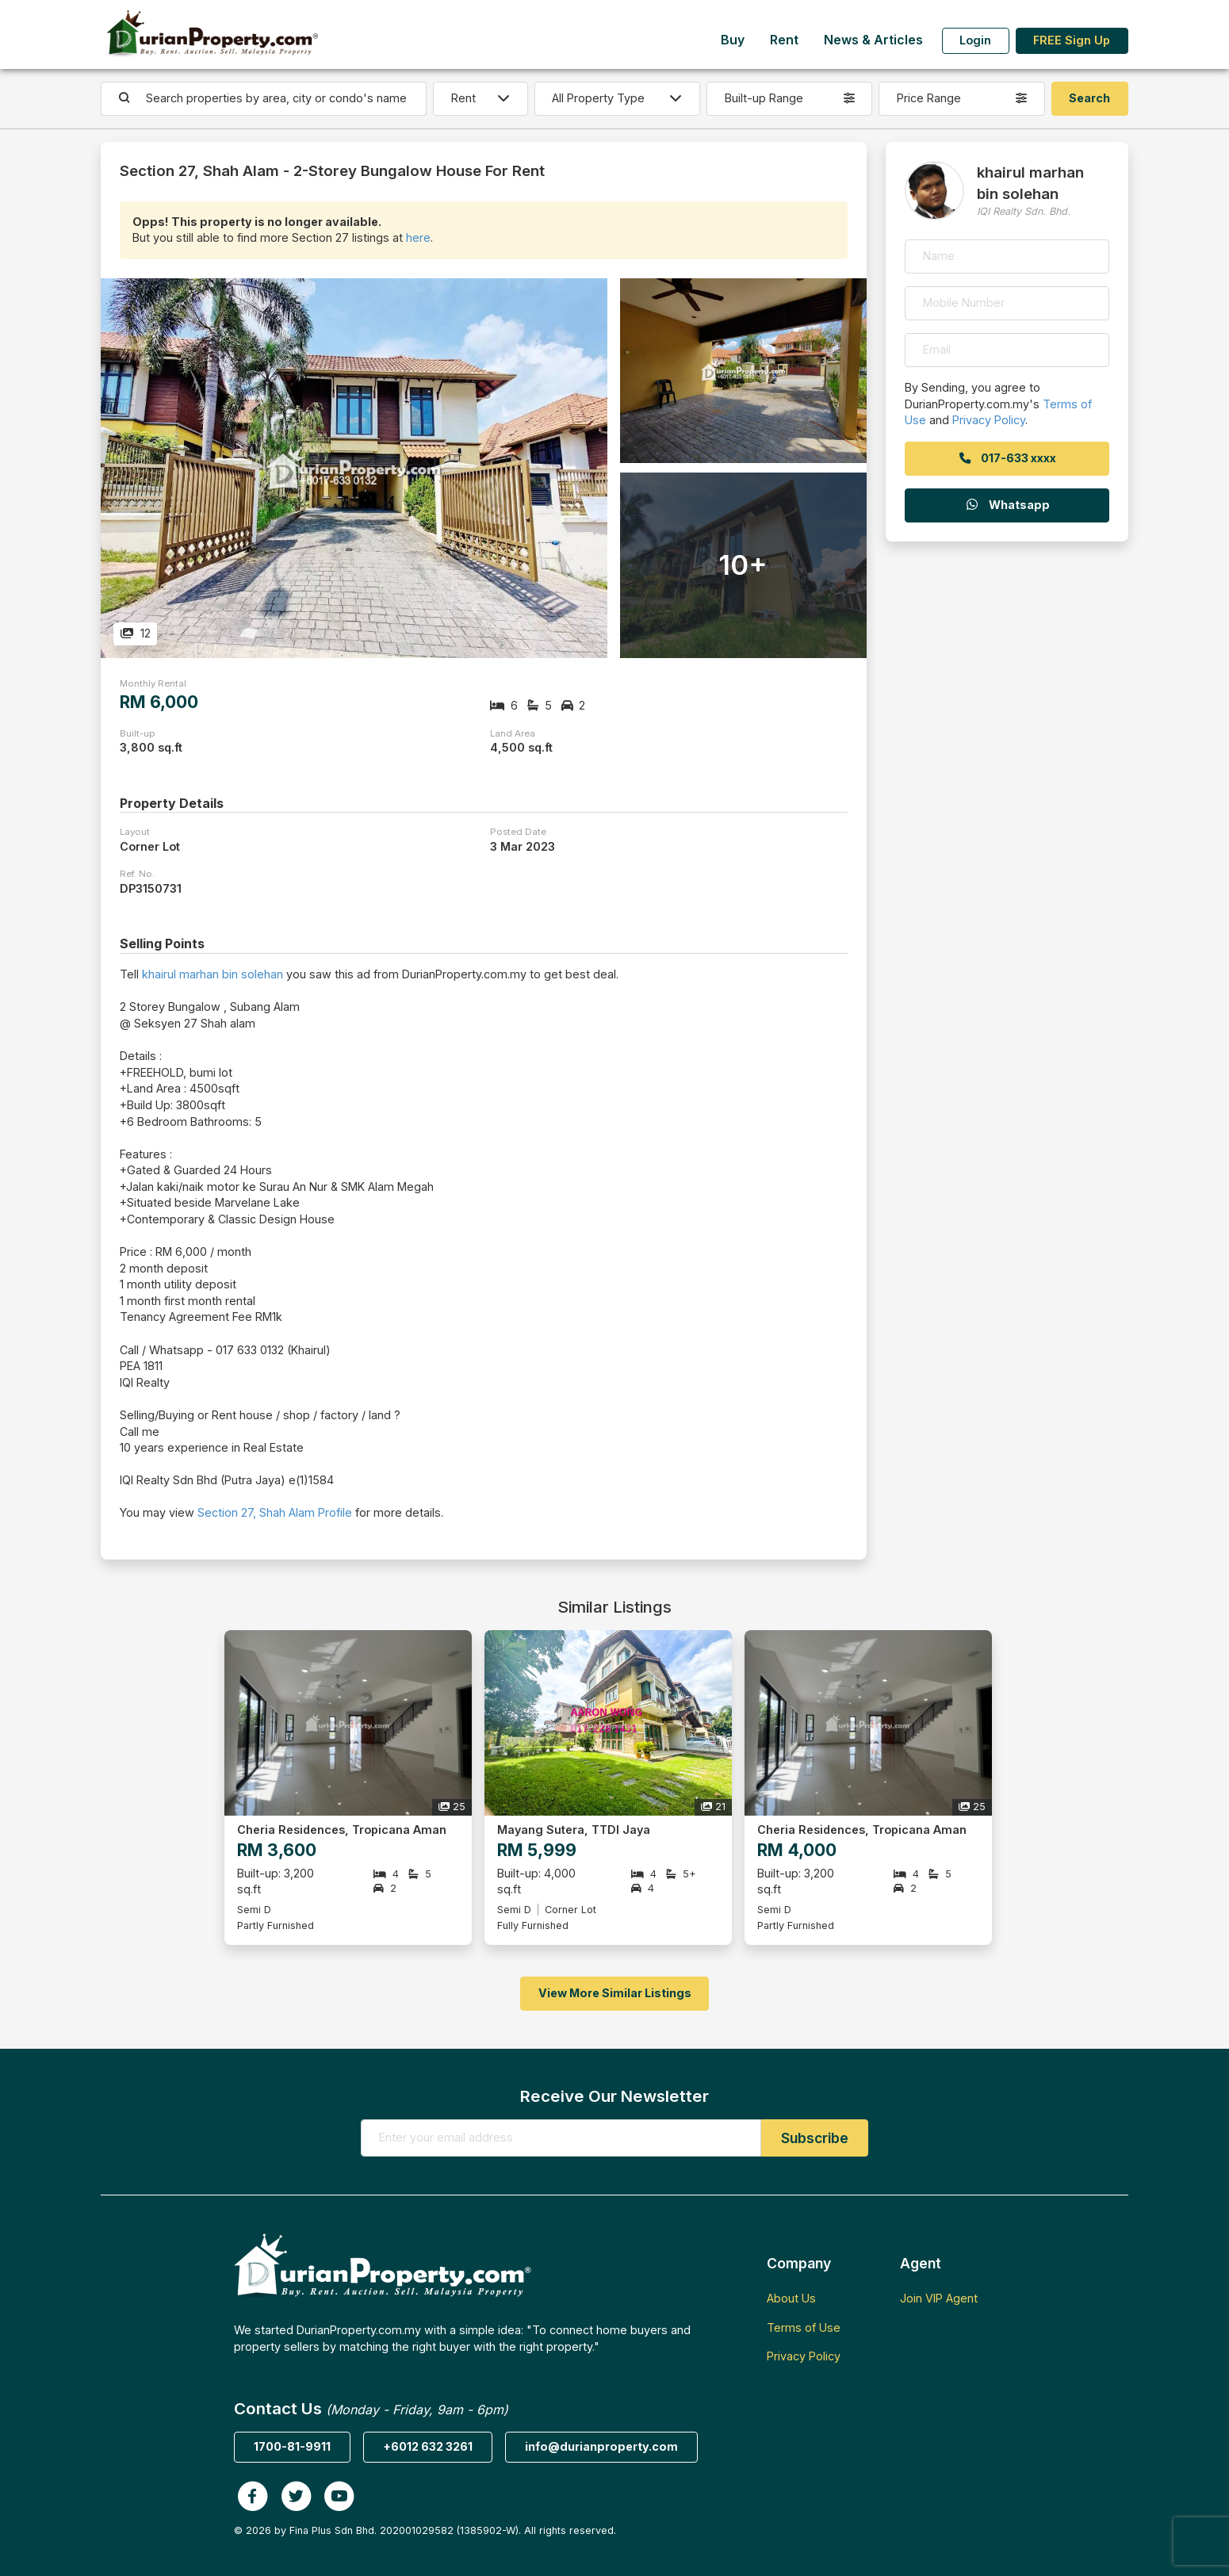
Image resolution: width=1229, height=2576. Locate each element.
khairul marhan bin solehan (212, 974)
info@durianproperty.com (601, 2446)
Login (975, 40)
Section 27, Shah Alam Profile (274, 1512)
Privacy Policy (988, 420)
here (418, 237)
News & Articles (873, 40)
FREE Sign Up (1071, 40)
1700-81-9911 (292, 2446)
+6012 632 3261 (428, 2446)
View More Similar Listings (614, 1993)
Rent (784, 40)
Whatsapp (1007, 504)
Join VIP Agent (939, 2298)
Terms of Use (803, 2327)
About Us (791, 2298)
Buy (733, 40)
